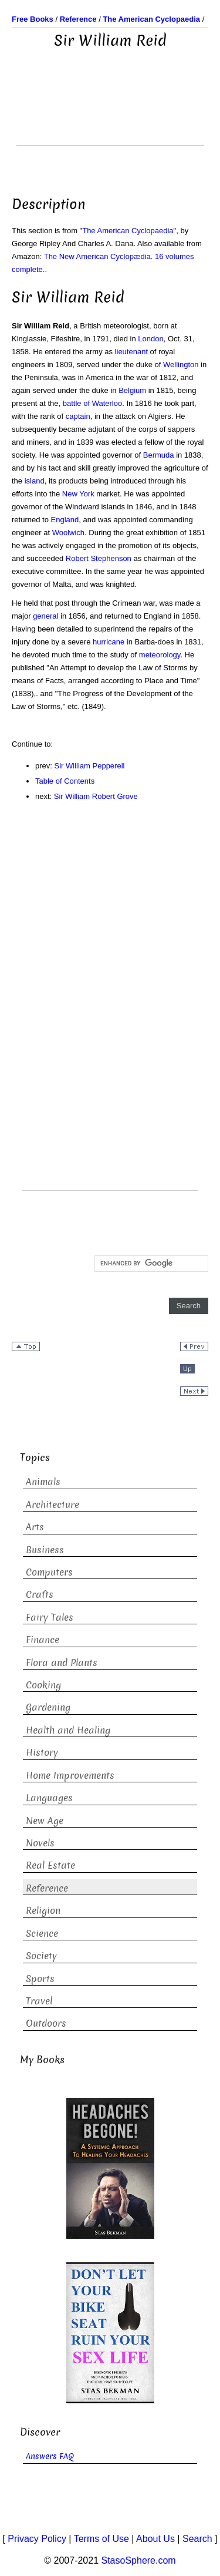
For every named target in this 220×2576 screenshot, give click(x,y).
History (42, 1753)
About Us (155, 2539)
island (35, 480)
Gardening (48, 1707)
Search (197, 2539)
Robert (77, 558)
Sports (40, 1979)
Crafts (39, 1594)
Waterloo (107, 403)
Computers (49, 1572)
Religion (43, 1911)
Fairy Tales (49, 1617)
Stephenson (110, 558)
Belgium (132, 390)
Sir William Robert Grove (96, 796)
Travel (39, 2001)
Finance (42, 1640)
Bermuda (158, 455)
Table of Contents (64, 781)
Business (45, 1550)
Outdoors (46, 2023)
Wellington (180, 364)
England (65, 519)
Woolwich (68, 532)
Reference (47, 1888)
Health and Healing (68, 1730)
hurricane (108, 641)
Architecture (52, 1505)
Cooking (43, 1685)
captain (78, 416)
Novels (40, 1843)
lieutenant (131, 351)
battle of (76, 403)
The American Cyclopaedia (127, 230)
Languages (49, 1798)
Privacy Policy (37, 2539)
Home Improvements (70, 1775)
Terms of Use (101, 2539)
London (150, 338)
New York (78, 493)
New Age (44, 1821)
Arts (35, 1527)
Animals (43, 1482)
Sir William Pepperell (90, 765)
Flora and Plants (61, 1663)
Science (42, 1933)
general (45, 616)
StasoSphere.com (138, 2560)
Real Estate (50, 1865)
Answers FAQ (50, 2456)
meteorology (160, 654)
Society (41, 1956)
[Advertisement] (110, 115)
